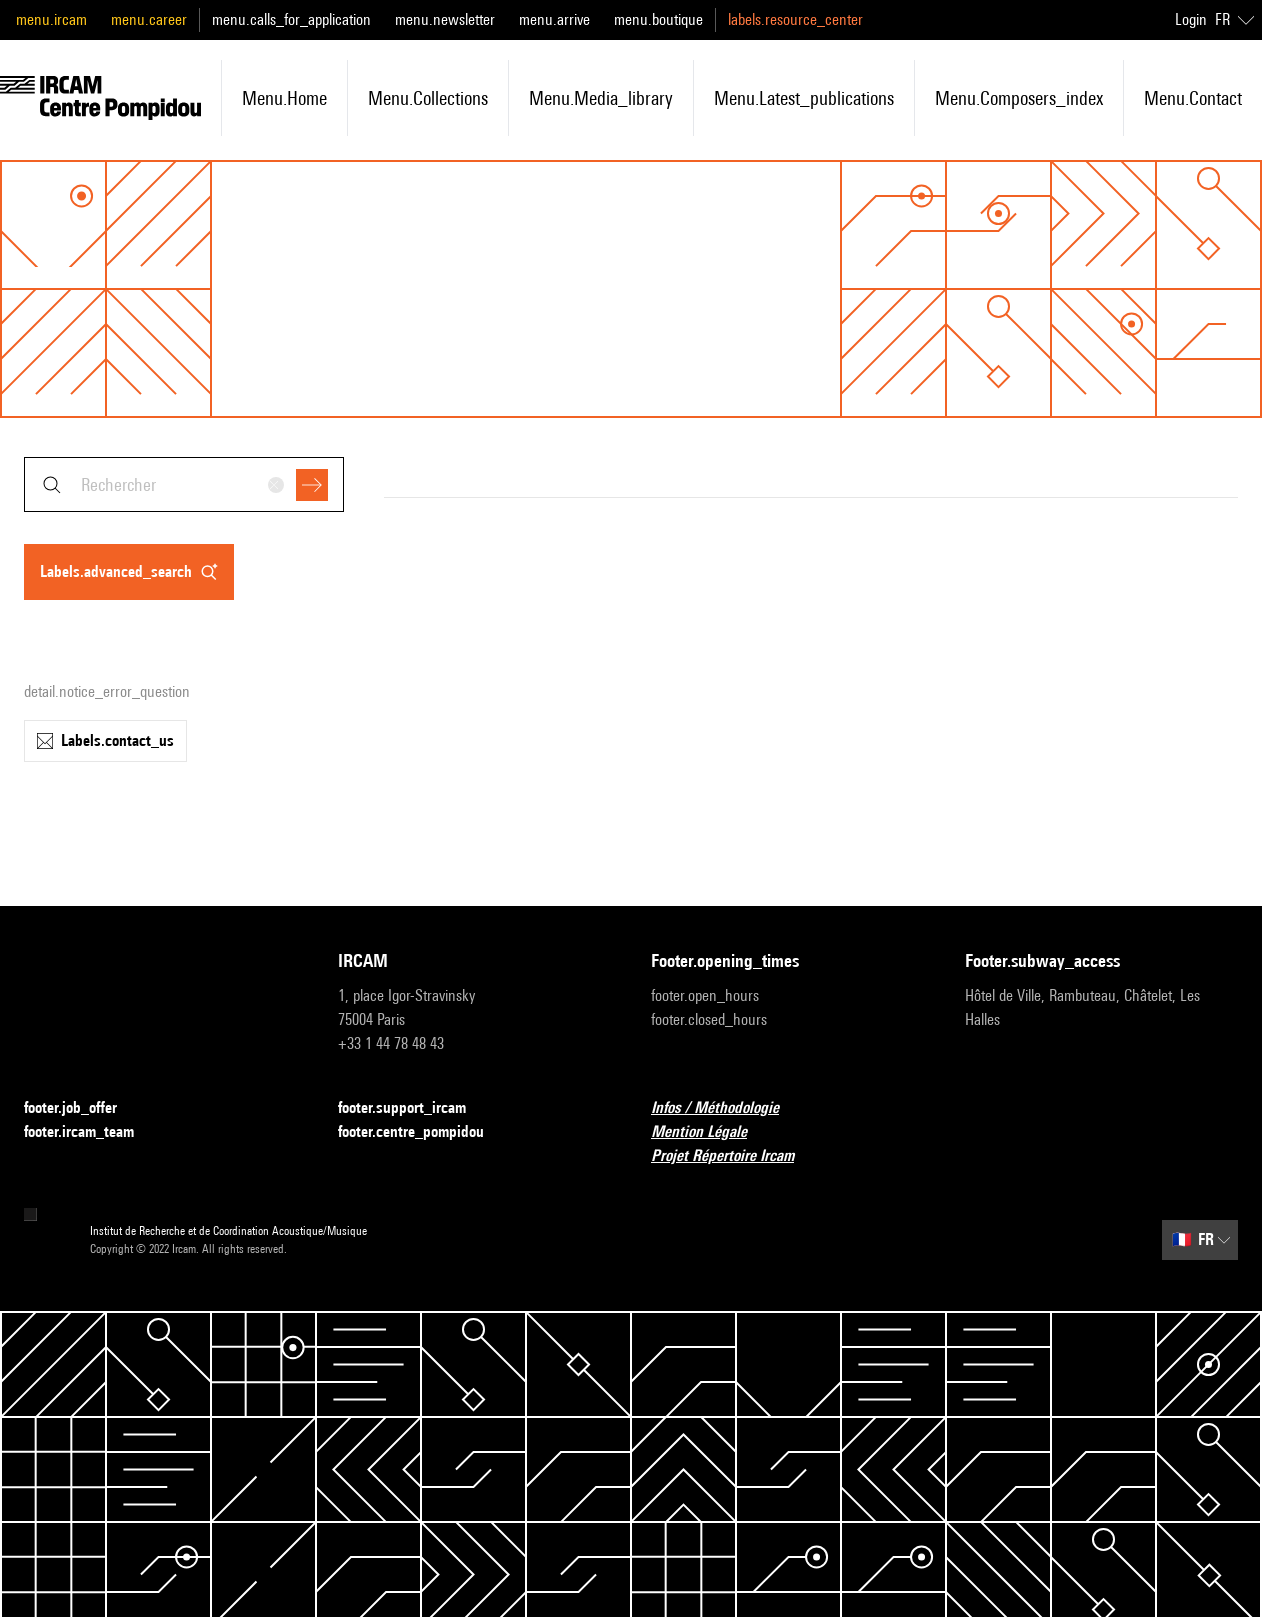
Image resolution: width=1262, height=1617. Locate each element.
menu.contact (1193, 98)
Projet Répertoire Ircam (734, 1156)
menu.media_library (601, 98)
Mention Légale (711, 1132)
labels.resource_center (795, 19)
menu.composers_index (1019, 98)
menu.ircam (51, 19)
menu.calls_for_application (291, 19)
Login (1191, 19)
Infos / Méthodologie (727, 1108)
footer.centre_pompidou (423, 1132)
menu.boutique (658, 19)
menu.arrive (554, 19)
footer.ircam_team (91, 1132)
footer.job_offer (82, 1108)
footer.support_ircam (414, 1108)
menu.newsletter (445, 19)
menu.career (149, 19)
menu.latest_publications (804, 98)
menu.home (284, 98)
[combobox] (184, 484)
